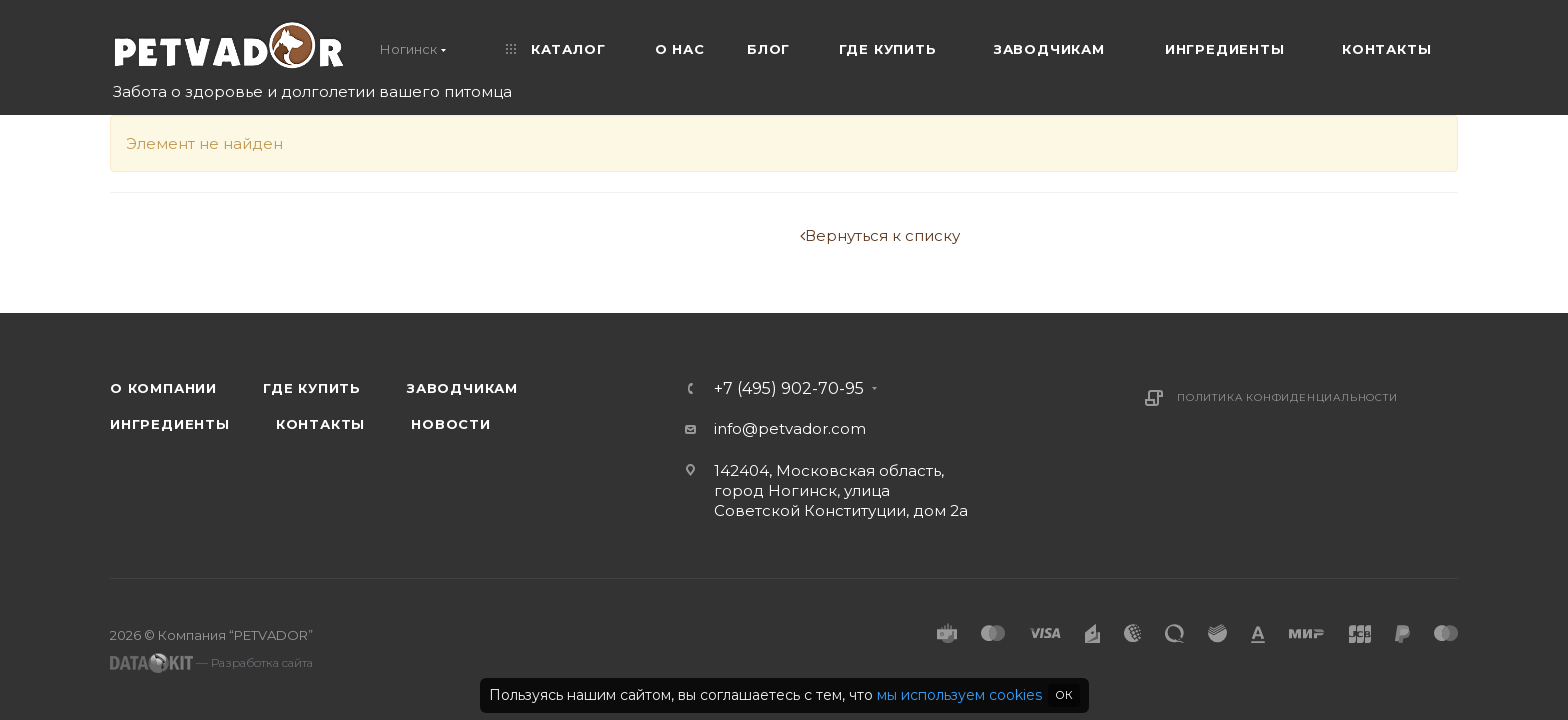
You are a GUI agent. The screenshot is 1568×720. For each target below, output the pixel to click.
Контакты (320, 424)
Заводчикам (462, 388)
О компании (163, 388)
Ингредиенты (170, 424)
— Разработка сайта (211, 663)
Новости (451, 424)
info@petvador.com (790, 428)
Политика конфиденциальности (1287, 397)
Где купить (312, 388)
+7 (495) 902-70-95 (789, 389)
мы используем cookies (959, 695)
